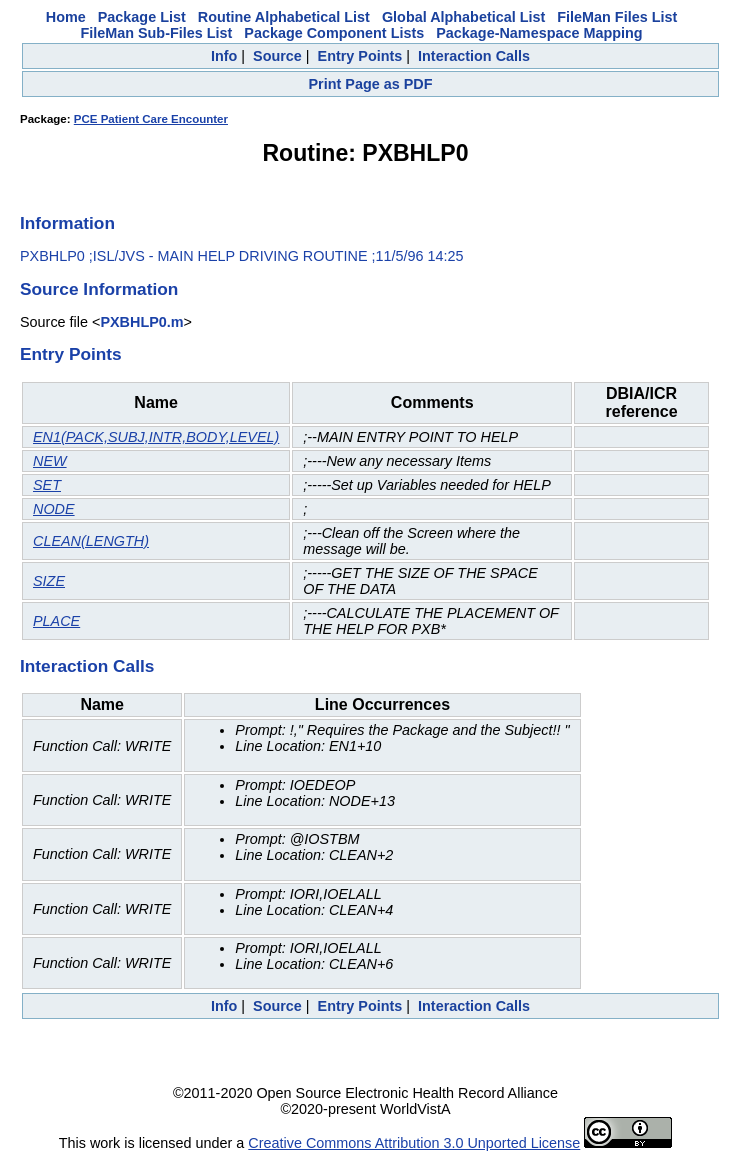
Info (224, 56)
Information (67, 223)
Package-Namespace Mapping (539, 33)
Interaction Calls (474, 56)
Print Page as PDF (371, 84)
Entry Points (360, 56)
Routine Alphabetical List (284, 17)
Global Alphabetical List (463, 17)
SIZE (49, 581)
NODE (54, 509)
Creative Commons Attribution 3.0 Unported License (414, 1143)
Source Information (99, 289)
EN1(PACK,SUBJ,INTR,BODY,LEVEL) (156, 437)
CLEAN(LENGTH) (91, 541)
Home (66, 17)
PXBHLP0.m (141, 322)
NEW (50, 461)
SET (47, 485)
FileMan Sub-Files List (156, 33)
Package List (142, 17)
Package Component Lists (334, 33)
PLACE (56, 621)
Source (277, 56)
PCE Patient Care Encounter (151, 119)
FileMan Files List (617, 17)
